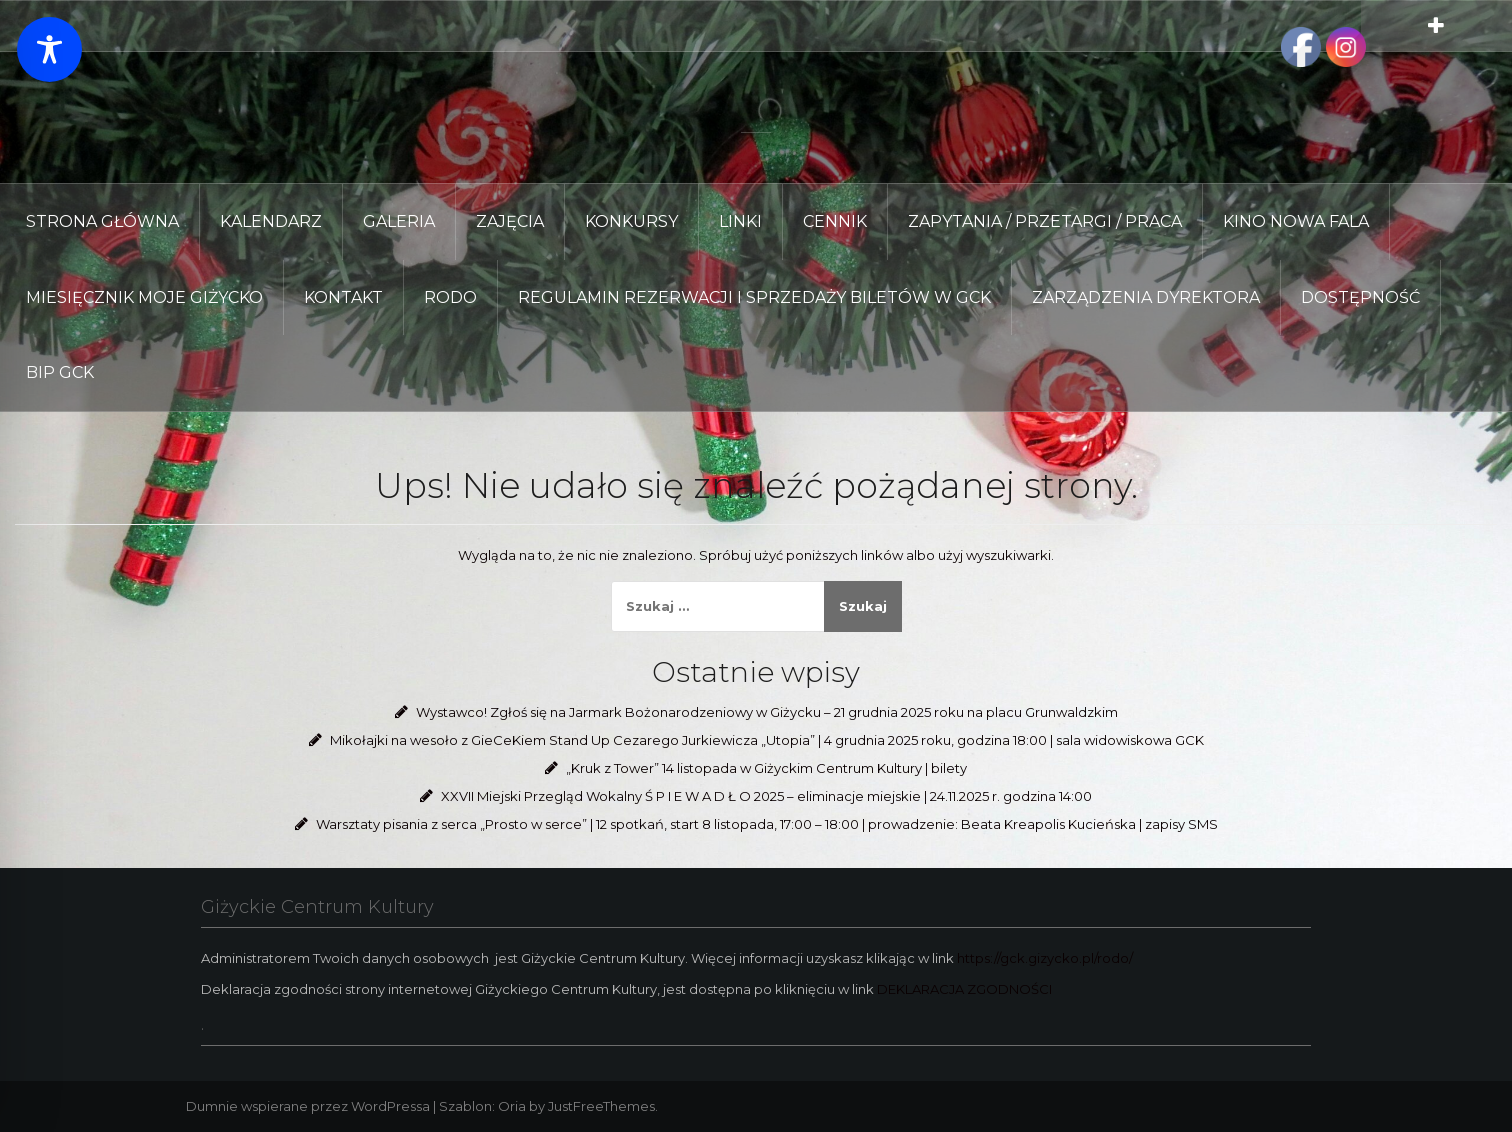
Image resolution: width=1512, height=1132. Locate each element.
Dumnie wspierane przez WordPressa (308, 1106)
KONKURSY (631, 221)
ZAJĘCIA (510, 221)
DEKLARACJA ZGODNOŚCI (964, 989)
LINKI (740, 221)
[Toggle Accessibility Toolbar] (49, 49)
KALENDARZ (271, 221)
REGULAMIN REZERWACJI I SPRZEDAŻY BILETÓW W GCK (754, 297)
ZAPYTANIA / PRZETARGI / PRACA (1045, 221)
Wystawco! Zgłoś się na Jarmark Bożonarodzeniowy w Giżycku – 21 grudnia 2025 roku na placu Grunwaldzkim (767, 712)
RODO (450, 297)
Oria (512, 1106)
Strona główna (102, 221)
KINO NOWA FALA (1296, 221)
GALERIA (399, 221)
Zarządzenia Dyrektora (1146, 297)
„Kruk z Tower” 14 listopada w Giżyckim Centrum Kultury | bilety (766, 768)
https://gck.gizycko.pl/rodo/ (1045, 958)
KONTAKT (343, 297)
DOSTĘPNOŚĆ (1360, 297)
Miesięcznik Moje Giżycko (144, 297)
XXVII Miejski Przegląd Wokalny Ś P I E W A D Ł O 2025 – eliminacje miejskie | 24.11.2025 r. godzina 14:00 (766, 796)
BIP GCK (60, 372)
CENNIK (835, 221)
